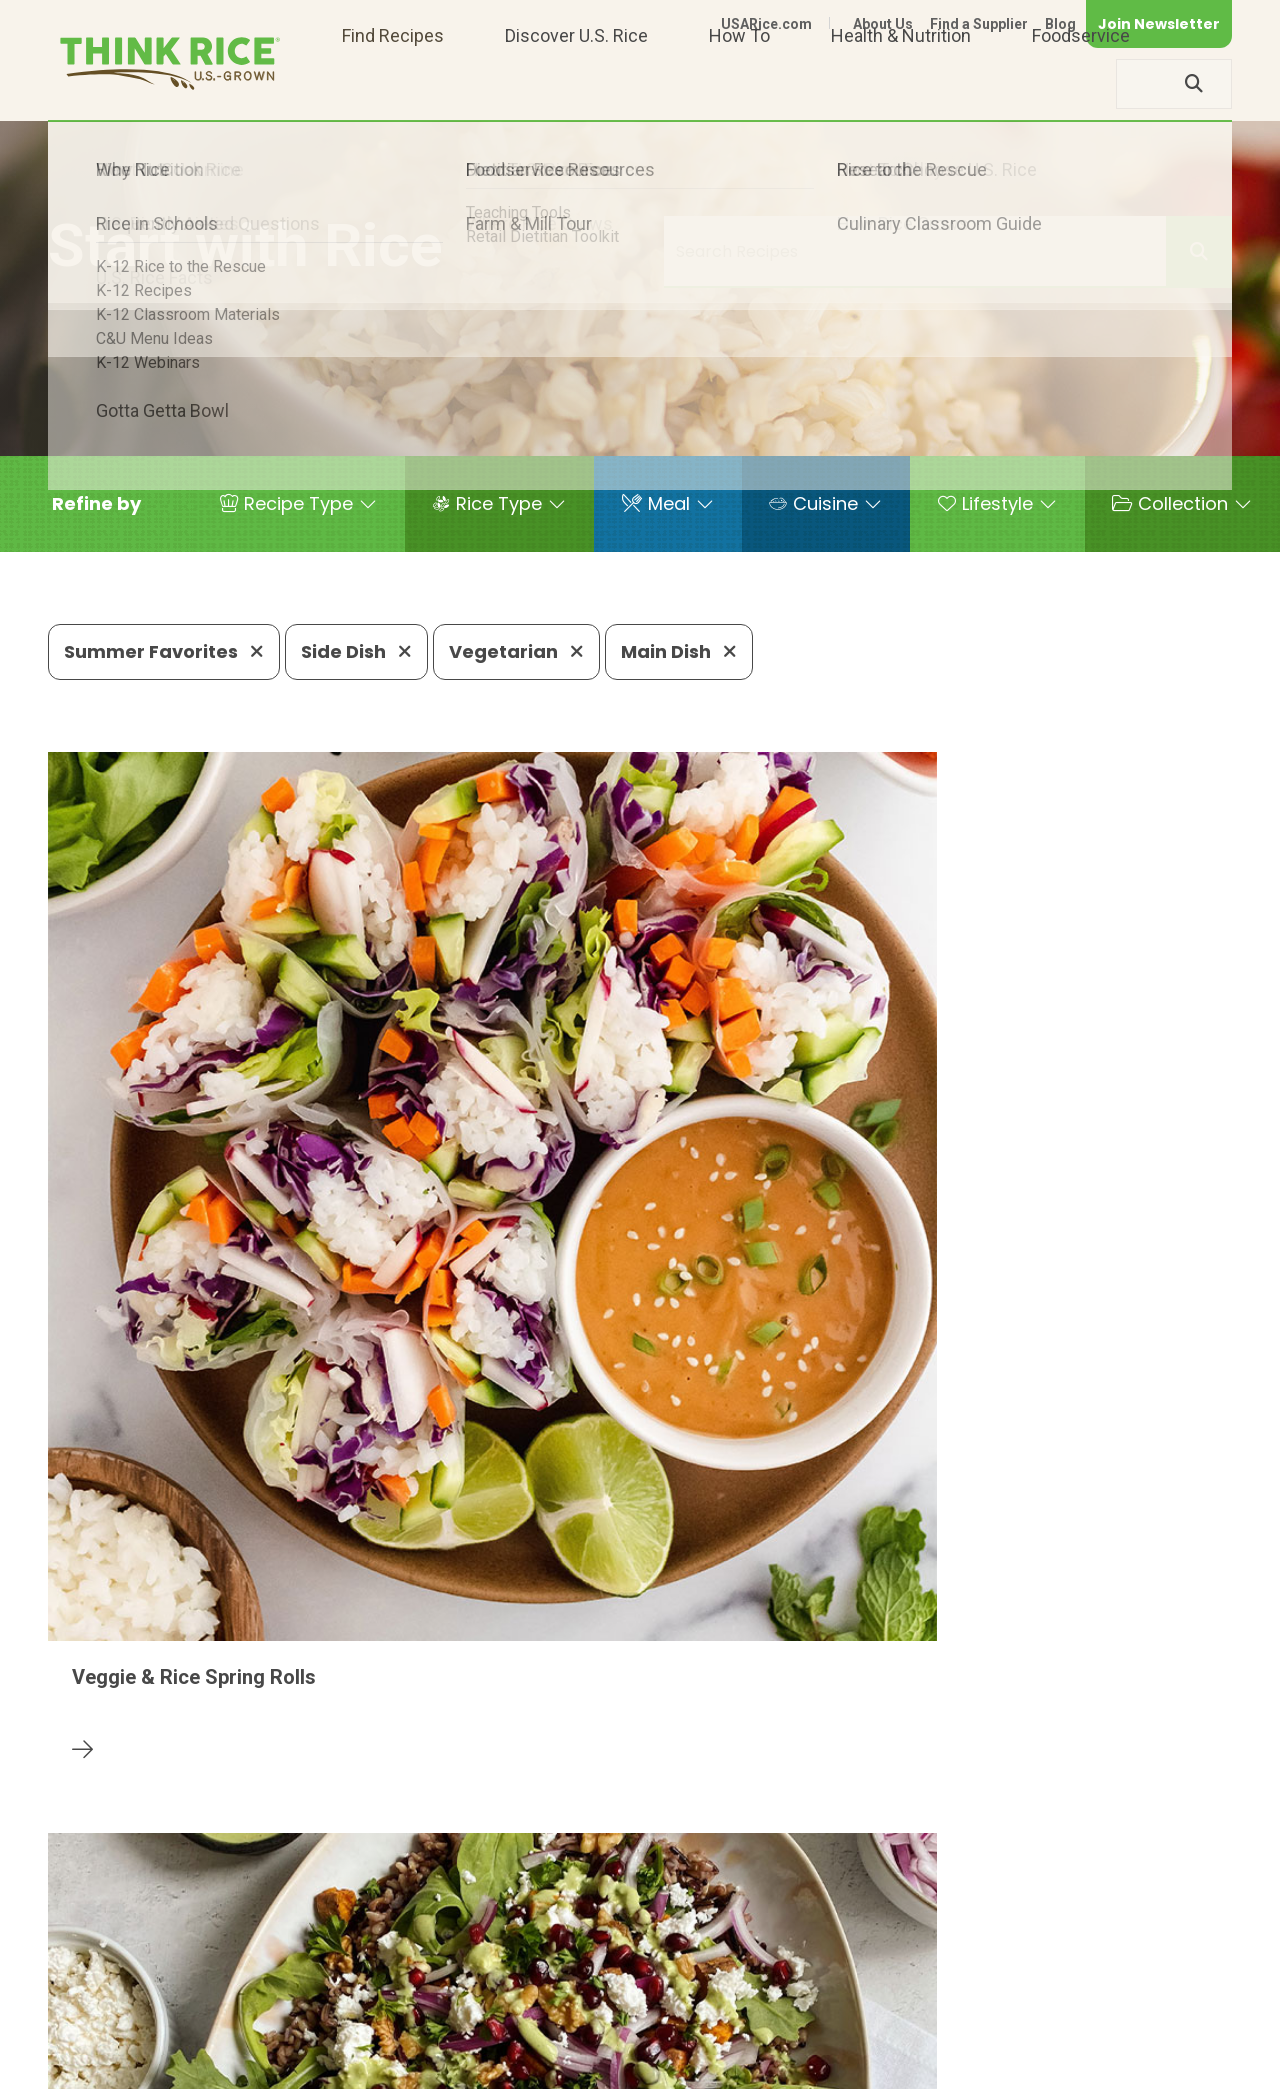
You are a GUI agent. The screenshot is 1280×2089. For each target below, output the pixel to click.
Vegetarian (516, 651)
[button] (96, 504)
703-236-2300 (346, 2004)
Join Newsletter (1159, 24)
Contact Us (855, 2065)
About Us (883, 24)
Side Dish (356, 651)
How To (739, 83)
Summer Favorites (164, 651)
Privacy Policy (968, 2065)
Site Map (1073, 2065)
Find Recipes (393, 83)
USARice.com (766, 24)
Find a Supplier (979, 24)
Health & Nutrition (901, 83)
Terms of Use (1175, 2065)
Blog (1060, 24)
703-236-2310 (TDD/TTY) (763, 2004)
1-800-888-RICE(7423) (533, 2004)
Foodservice (1081, 83)
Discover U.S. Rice (576, 83)
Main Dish (679, 651)
